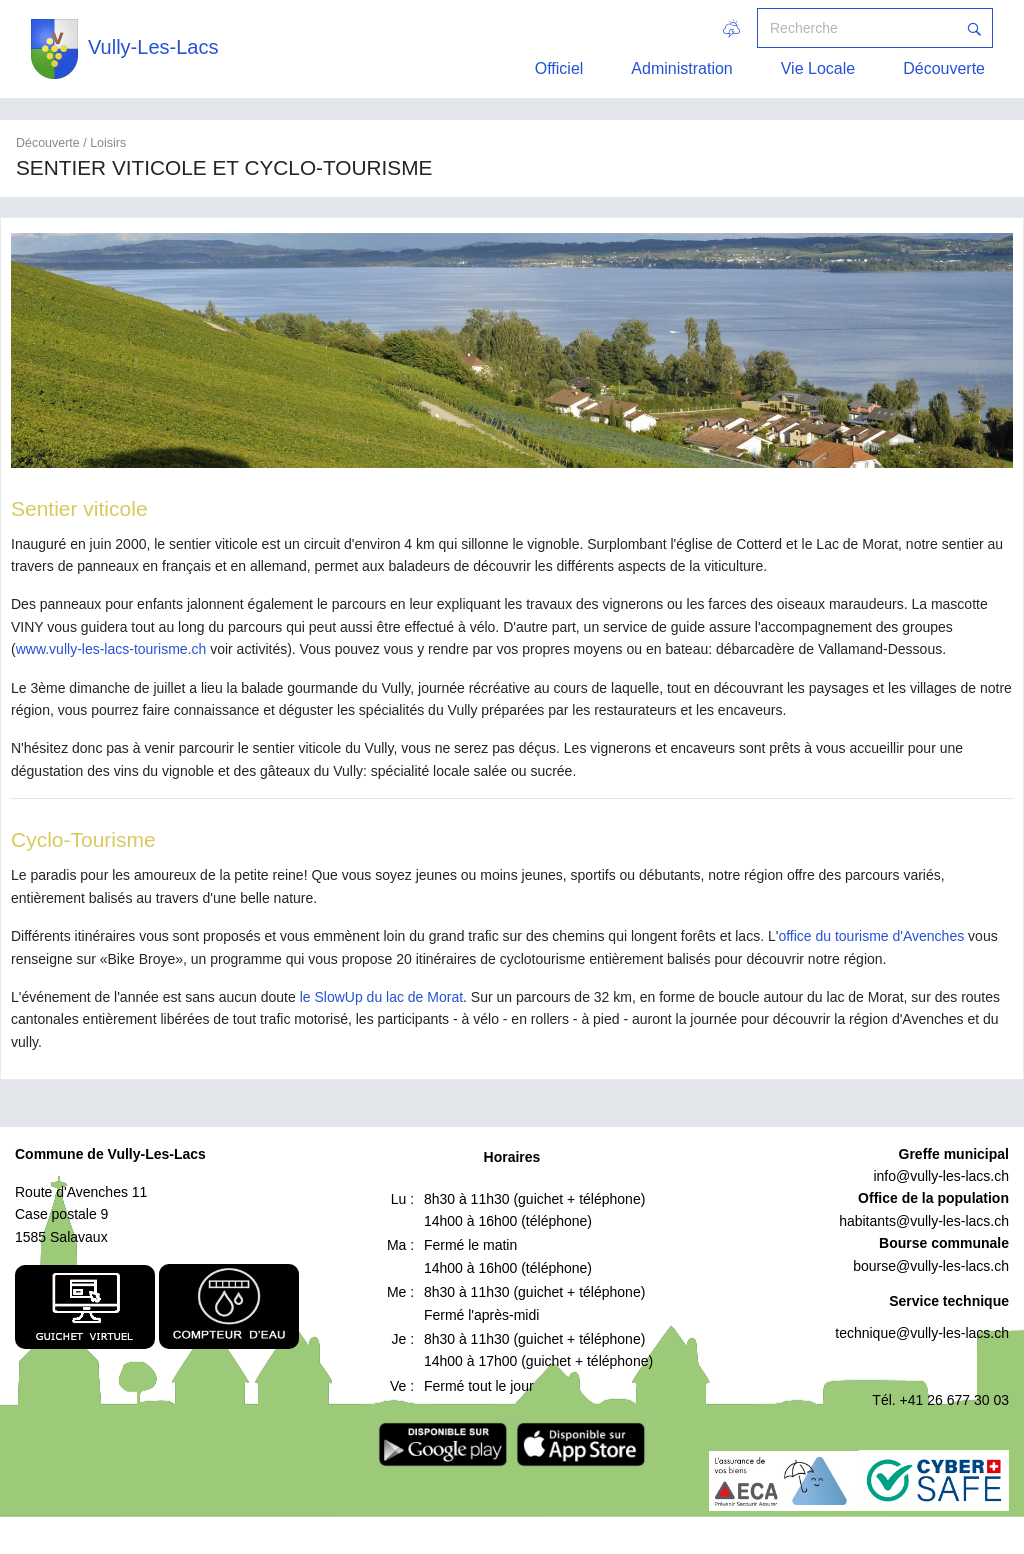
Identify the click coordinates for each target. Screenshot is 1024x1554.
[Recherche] (857, 28)
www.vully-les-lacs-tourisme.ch (111, 649)
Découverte (944, 68)
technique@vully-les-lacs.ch (922, 1333)
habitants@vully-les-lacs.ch (924, 1221)
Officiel (559, 68)
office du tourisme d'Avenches (871, 936)
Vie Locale (818, 68)
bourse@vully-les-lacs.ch (931, 1266)
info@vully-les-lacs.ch (941, 1176)
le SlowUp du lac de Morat (381, 997)
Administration (681, 68)
